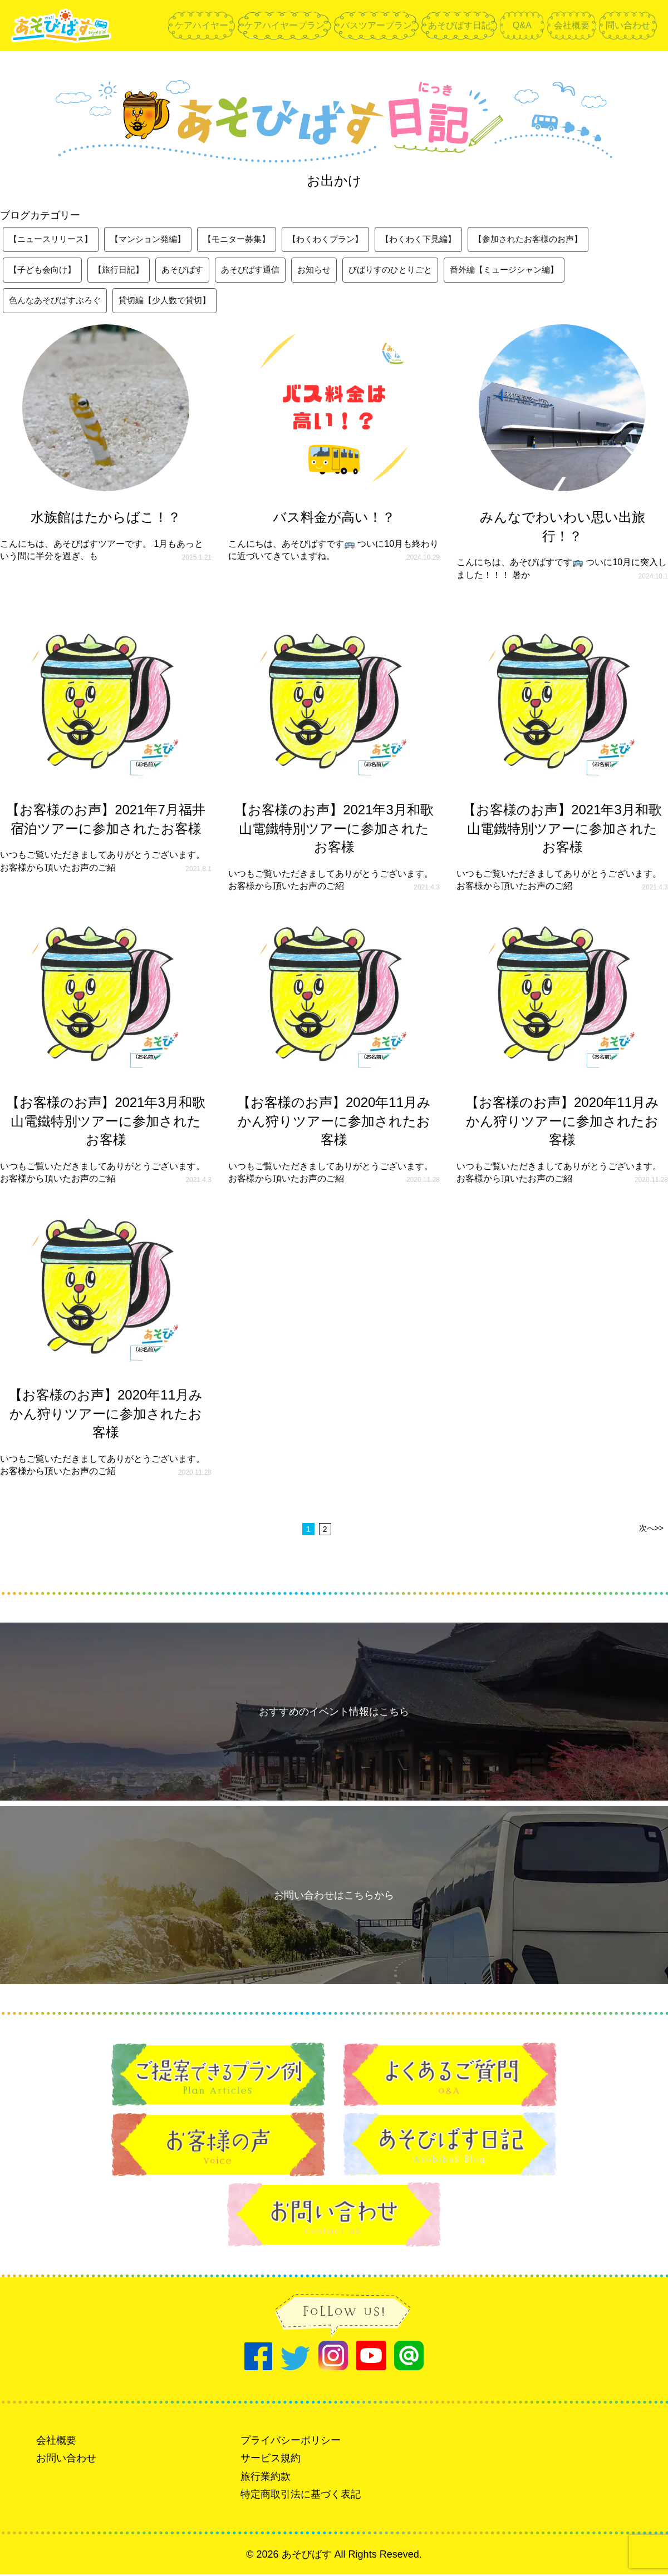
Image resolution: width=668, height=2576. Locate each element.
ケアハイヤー (201, 25)
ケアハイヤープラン (284, 25)
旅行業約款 (265, 2478)
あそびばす (191, 270)
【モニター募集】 (249, 239)
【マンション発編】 (156, 239)
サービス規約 (270, 2460)
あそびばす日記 (459, 25)
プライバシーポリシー (290, 2442)
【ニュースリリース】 (53, 239)
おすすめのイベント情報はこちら (334, 1713)
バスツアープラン (376, 25)
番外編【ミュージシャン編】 (530, 270)
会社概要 (572, 25)
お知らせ (329, 270)
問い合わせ (628, 25)
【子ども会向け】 (44, 270)
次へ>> (651, 1529)
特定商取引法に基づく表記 (300, 2496)
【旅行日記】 (124, 270)
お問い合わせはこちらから (334, 1896)
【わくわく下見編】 (441, 239)
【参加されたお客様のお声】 (557, 239)
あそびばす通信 (263, 270)
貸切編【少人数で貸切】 (174, 301)
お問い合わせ (66, 2460)
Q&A (522, 25)
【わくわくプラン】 (343, 239)
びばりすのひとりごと (409, 270)
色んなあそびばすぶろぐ (58, 301)
